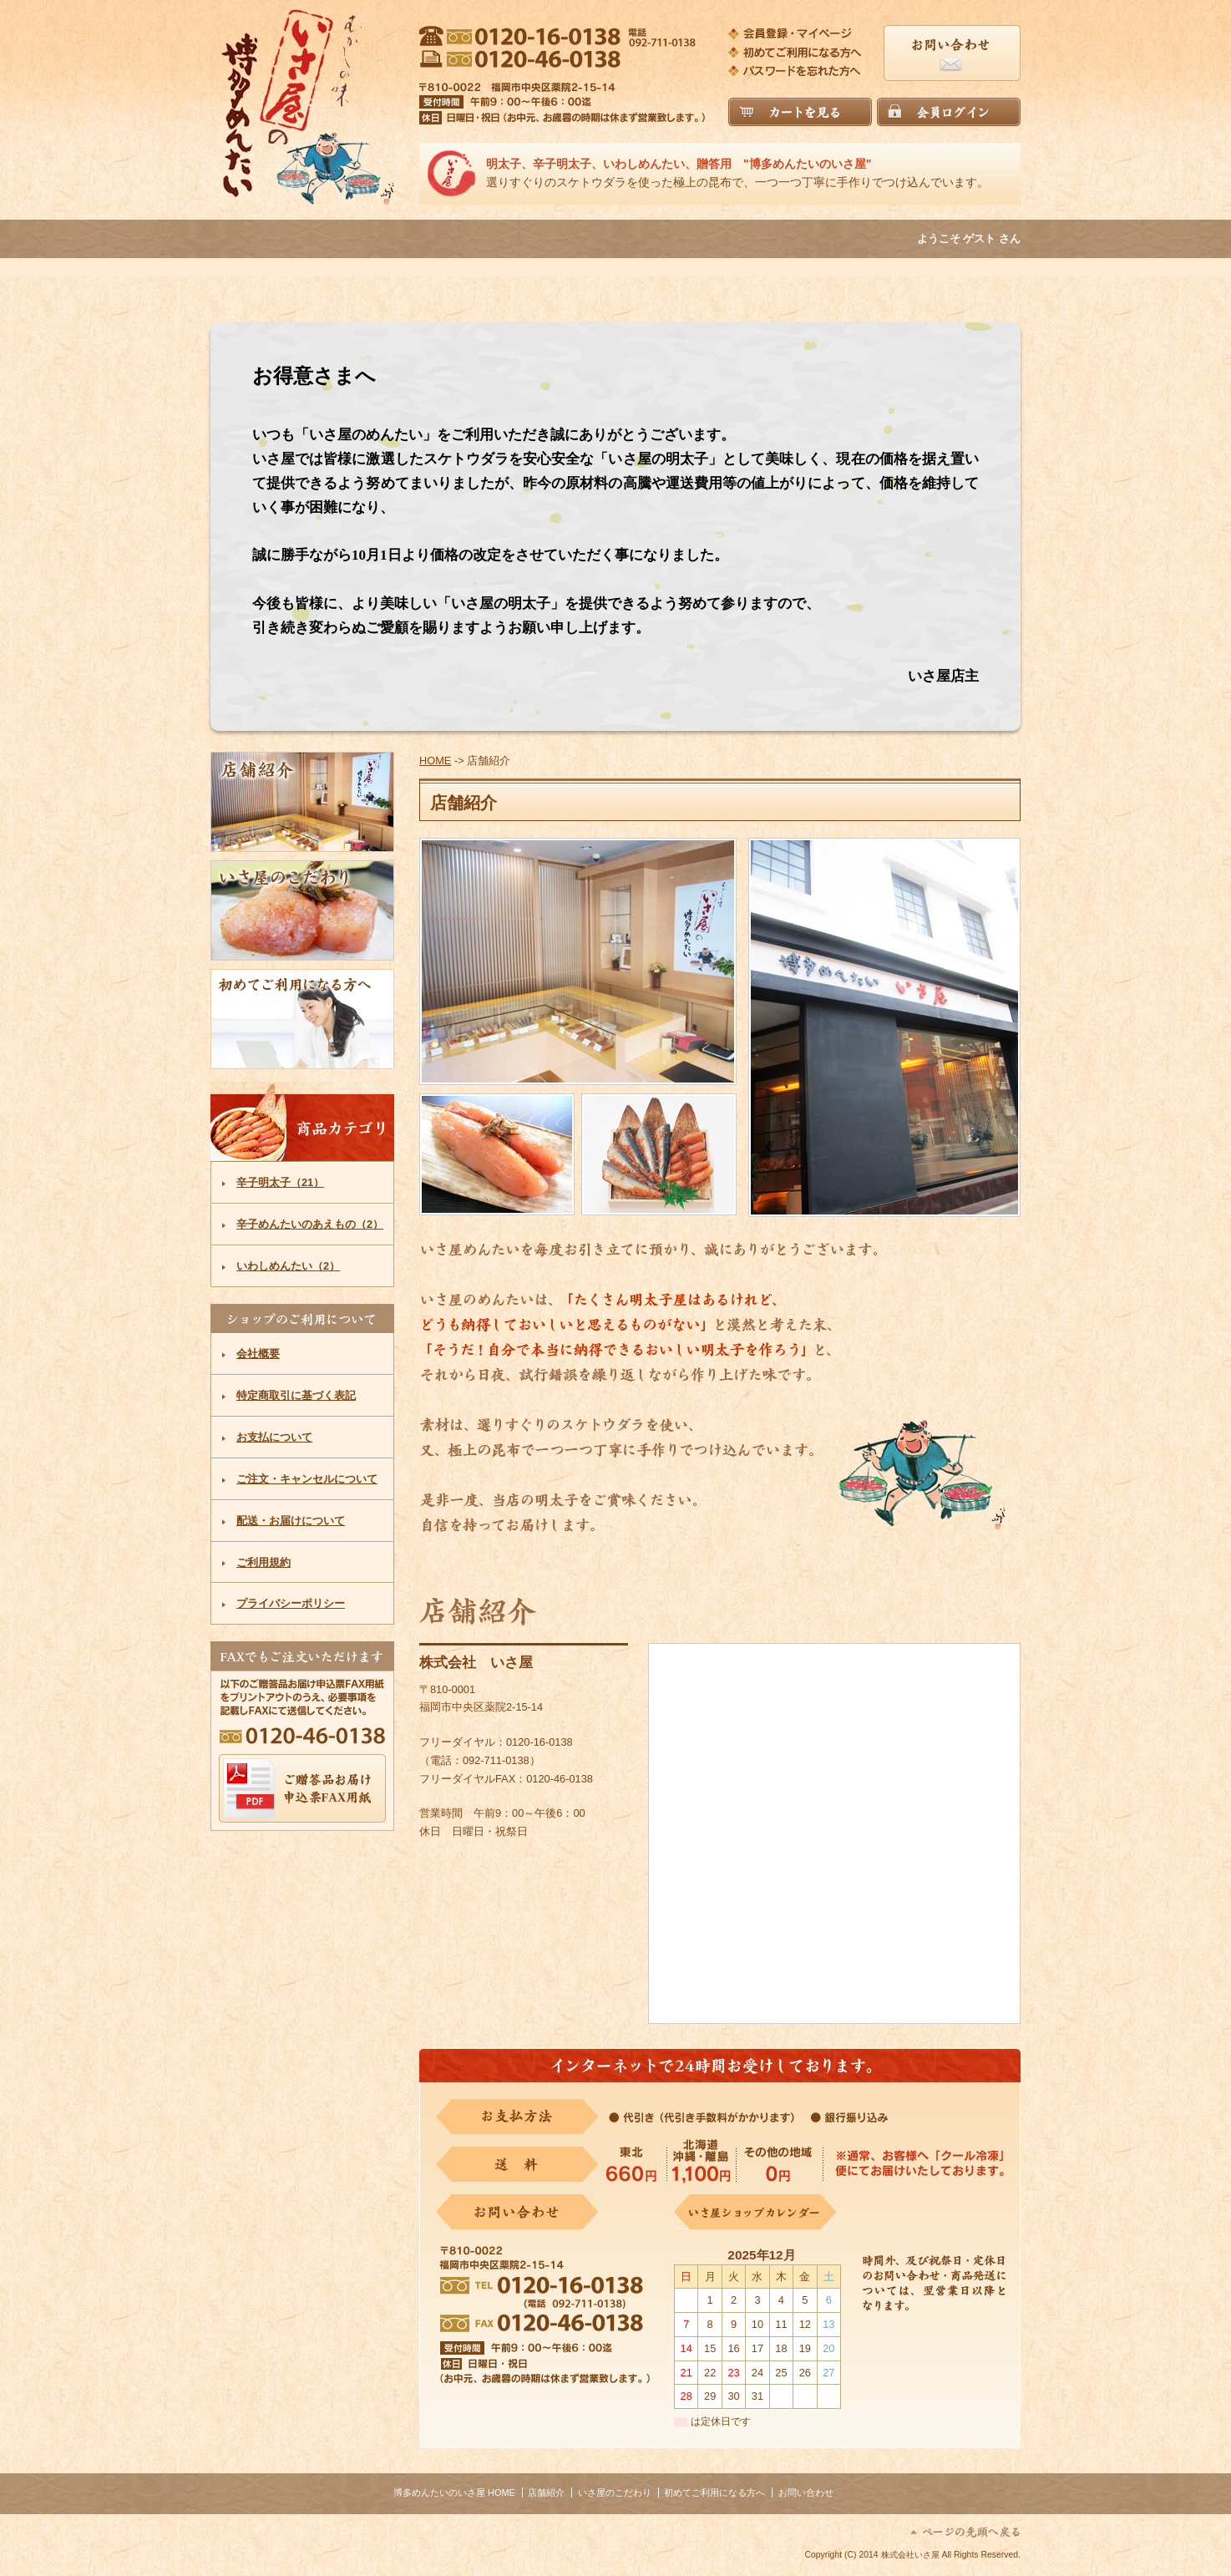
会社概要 (258, 1353)
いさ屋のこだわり (614, 2492)
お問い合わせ (805, 2492)
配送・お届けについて (290, 1520)
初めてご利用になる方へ (714, 2492)
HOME (435, 760)
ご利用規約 (263, 1562)
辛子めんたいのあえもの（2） (309, 1224)
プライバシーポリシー (290, 1603)
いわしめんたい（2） (288, 1266)
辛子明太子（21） (280, 1182)
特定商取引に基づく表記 (296, 1395)
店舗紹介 (546, 2492)
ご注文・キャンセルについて (306, 1479)
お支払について (274, 1437)
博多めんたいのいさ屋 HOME (454, 2492)
